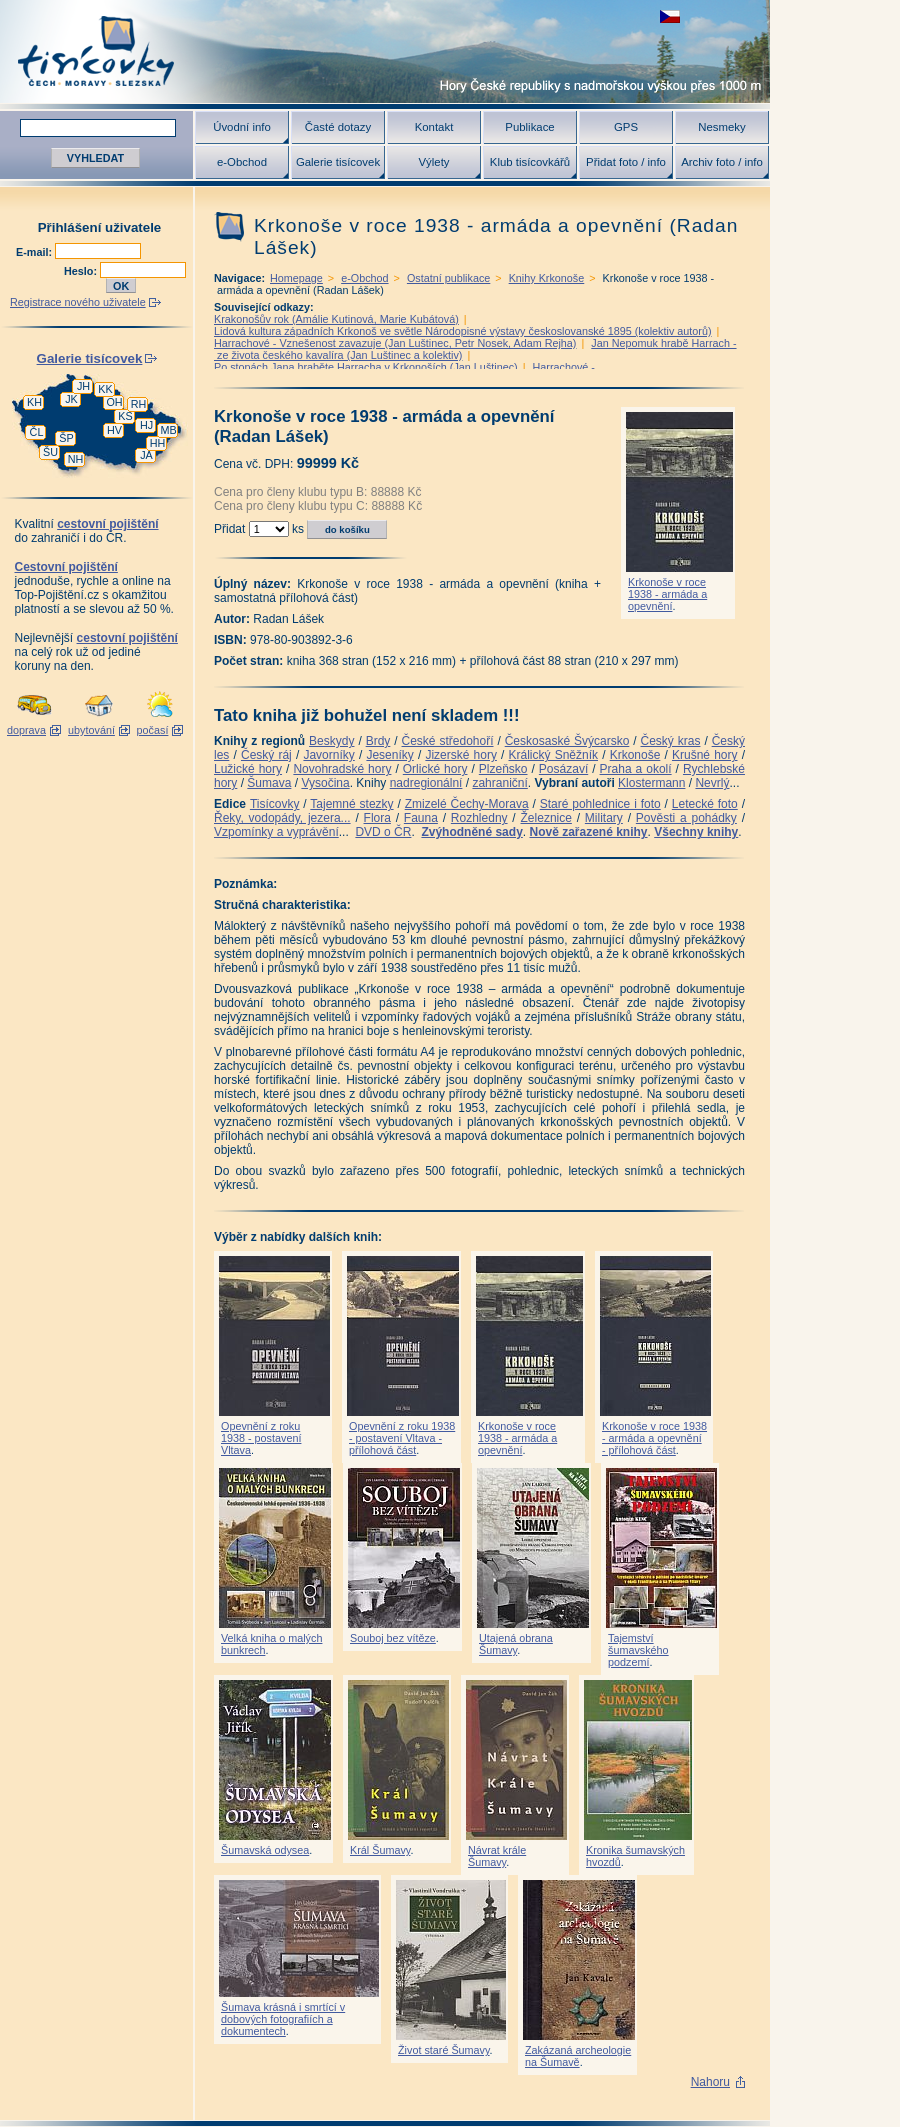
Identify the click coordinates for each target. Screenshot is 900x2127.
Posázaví (563, 769)
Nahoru (710, 2082)
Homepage (296, 278)
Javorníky (328, 755)
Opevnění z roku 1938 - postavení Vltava (261, 1438)
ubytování (91, 730)
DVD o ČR (383, 832)
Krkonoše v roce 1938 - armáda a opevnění (667, 594)
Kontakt (434, 127)
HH (158, 443)
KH (34, 402)
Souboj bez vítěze (393, 1638)
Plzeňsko (503, 769)
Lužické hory (248, 769)
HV (114, 430)
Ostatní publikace (448, 278)
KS (125, 416)
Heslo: (82, 271)
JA (146, 455)
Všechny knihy (696, 832)
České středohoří (448, 741)
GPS (626, 127)
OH (114, 402)
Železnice (546, 818)
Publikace (529, 127)
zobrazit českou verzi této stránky (670, 16)
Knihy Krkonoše (547, 278)
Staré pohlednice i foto (600, 804)
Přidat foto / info (626, 162)
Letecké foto (705, 804)
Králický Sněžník (554, 755)
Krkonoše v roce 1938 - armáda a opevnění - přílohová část (654, 1438)
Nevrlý (712, 783)
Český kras (671, 741)
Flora (377, 818)
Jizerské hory (461, 755)
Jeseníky (389, 755)
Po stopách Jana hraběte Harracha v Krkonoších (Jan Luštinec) (366, 367)
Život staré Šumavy (444, 2050)
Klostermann (651, 783)
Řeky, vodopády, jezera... (282, 818)
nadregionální (426, 783)
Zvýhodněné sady (471, 832)
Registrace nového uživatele (78, 302)
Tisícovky (275, 804)
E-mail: (35, 252)
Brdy (378, 741)
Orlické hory (435, 769)
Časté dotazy (338, 127)
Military (604, 818)
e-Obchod (242, 162)
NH (76, 459)
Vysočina (325, 783)
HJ (146, 425)
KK (105, 389)
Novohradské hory (342, 769)
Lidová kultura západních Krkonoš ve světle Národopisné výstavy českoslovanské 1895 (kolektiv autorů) (463, 331)
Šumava (269, 783)
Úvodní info (242, 127)
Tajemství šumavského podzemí (638, 1650)
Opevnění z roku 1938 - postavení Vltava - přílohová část (402, 1438)
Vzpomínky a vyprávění (276, 832)
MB (168, 430)
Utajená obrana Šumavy (516, 1644)
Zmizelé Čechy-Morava (467, 804)
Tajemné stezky (351, 804)
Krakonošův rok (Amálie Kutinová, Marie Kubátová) (336, 319)
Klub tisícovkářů (530, 162)
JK (71, 399)
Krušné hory (705, 755)
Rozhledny (479, 818)
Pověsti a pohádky (686, 818)
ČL (37, 432)
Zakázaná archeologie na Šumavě (578, 2056)
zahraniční (499, 783)
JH (83, 386)
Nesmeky (721, 127)
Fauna (421, 818)
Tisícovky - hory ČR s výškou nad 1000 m (385, 51)
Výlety (433, 162)
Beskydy (331, 741)
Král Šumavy (380, 1850)
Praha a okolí (636, 769)
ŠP (66, 438)
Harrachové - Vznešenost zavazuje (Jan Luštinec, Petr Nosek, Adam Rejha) (395, 343)
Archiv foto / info (722, 162)
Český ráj (266, 755)
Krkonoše (635, 755)
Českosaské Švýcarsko (567, 741)
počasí (153, 730)
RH (139, 404)
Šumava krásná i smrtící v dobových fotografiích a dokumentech (283, 2019)
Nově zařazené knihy (588, 832)
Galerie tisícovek (338, 162)
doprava (26, 730)
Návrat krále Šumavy (497, 1856)
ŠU (50, 452)
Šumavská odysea (265, 1850)
